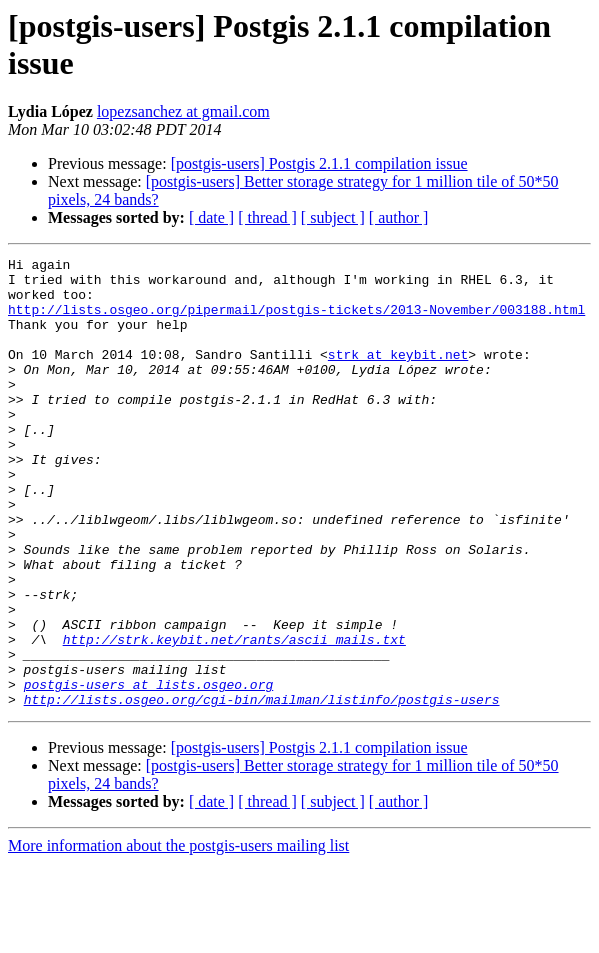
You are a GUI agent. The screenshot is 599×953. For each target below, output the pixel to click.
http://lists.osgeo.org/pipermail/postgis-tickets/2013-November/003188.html (296, 321)
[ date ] (211, 217)
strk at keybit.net (398, 375)
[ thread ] (267, 217)
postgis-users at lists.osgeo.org (149, 771)
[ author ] (399, 217)
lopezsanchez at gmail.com (183, 111)
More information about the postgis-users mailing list (178, 935)
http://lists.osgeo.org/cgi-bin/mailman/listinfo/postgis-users (262, 789)
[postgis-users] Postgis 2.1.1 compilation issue (319, 163)
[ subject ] (333, 217)
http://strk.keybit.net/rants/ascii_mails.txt (234, 717)
